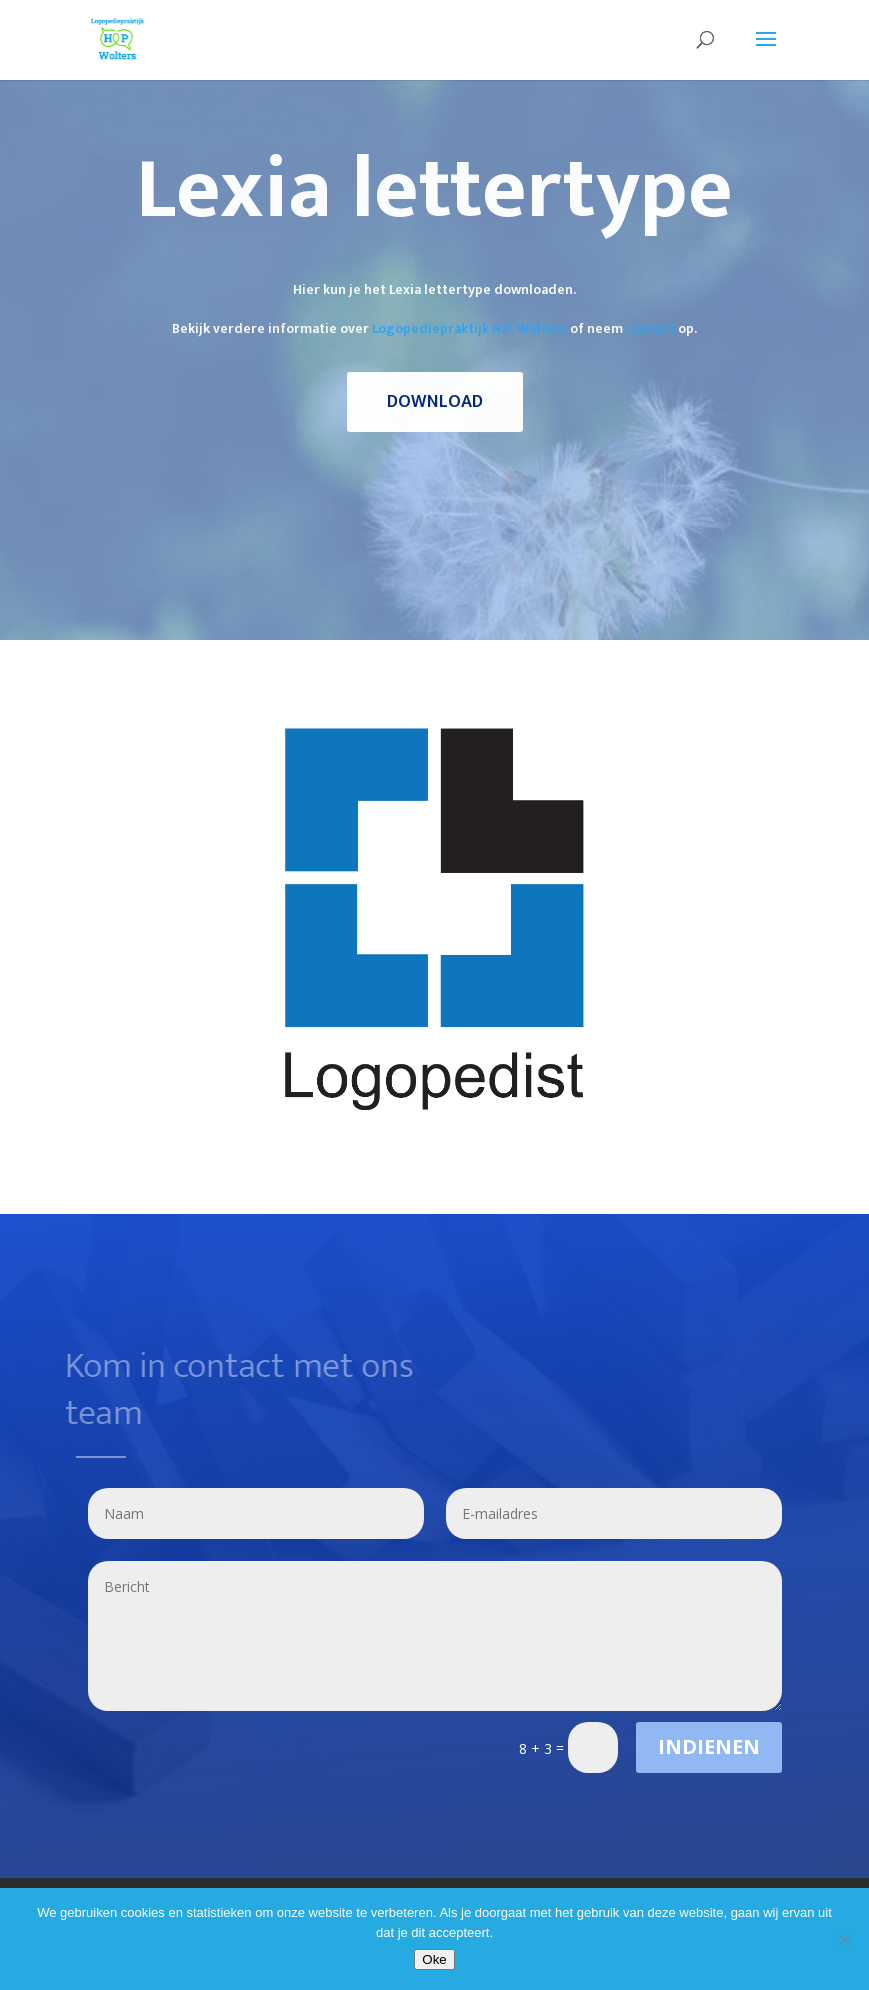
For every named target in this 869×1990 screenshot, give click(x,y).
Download (435, 402)
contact (650, 328)
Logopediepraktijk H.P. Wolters (469, 328)
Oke (434, 1959)
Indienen (709, 1746)
